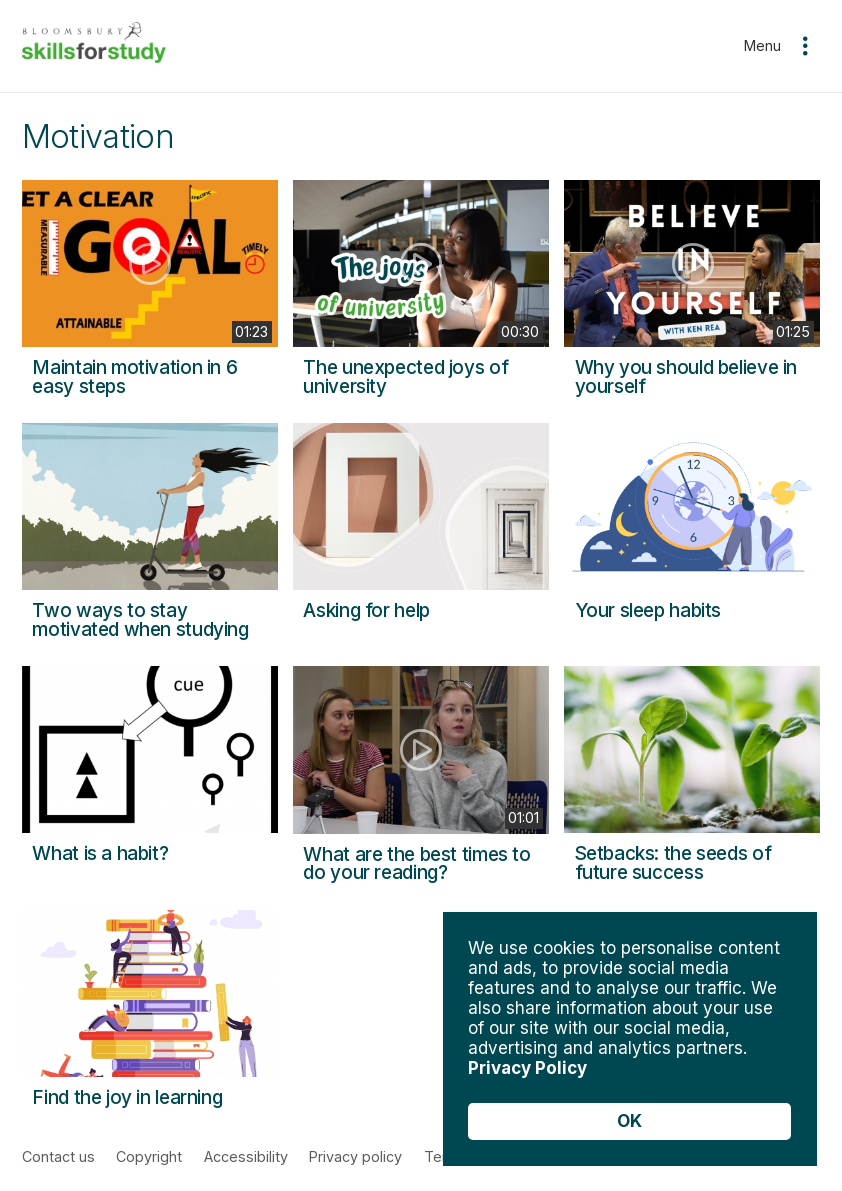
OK (629, 1121)
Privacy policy (355, 1156)
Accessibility (246, 1156)
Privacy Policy (527, 1068)
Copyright (149, 1156)
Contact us (58, 1156)
